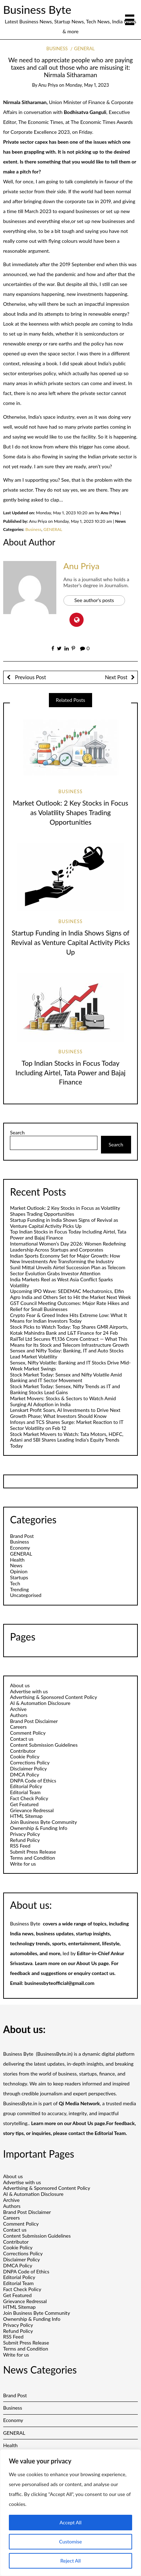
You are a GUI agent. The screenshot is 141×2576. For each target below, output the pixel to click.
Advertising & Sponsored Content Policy (53, 1697)
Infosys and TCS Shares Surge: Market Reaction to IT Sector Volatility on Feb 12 (66, 1425)
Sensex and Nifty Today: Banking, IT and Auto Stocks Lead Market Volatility (67, 1353)
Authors (18, 1715)
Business (57, 48)
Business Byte (37, 9)
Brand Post (22, 1536)
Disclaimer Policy (28, 1768)
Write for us (23, 1864)
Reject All (70, 2561)
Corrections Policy (30, 1762)
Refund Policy (25, 1840)
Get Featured (24, 1804)
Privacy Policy (25, 1834)
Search (17, 1132)
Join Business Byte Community (43, 1822)
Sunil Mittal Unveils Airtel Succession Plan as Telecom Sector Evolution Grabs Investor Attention (67, 1270)
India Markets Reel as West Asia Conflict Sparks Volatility (61, 1282)
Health (17, 1560)
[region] (70, 2512)
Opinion (18, 1571)
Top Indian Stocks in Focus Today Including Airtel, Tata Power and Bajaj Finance (71, 1072)
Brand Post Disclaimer (34, 1721)
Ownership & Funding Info (38, 1828)
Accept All (70, 2522)
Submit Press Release (33, 1852)
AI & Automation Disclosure (40, 1703)
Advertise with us (29, 1691)
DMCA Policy (24, 1774)
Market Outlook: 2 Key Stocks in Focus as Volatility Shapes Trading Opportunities (70, 812)
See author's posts (94, 600)
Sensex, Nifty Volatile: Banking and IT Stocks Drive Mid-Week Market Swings (70, 1365)
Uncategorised (25, 1595)
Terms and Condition (32, 1858)
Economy (20, 1548)
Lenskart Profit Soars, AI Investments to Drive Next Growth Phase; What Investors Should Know (65, 1413)
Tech (15, 1583)
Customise (70, 2541)
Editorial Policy (26, 1786)
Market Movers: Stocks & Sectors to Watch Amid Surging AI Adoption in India (63, 1401)
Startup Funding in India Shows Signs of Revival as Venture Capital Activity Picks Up (70, 942)
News (16, 1565)
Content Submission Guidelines (44, 1745)
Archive (18, 1709)
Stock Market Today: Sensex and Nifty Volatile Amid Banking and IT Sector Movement (66, 1378)
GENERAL (84, 48)
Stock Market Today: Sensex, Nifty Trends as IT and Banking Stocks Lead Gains (65, 1389)
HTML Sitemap (26, 1816)
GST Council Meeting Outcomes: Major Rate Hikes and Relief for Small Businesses (69, 1306)
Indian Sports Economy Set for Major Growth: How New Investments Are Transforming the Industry (65, 1259)
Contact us (21, 1739)
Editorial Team (25, 1792)
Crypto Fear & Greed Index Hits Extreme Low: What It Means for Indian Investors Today (68, 1318)
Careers (18, 1727)
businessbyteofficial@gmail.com (59, 1983)
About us (20, 1685)
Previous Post (30, 677)
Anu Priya (48, 85)
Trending (19, 1589)
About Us (86, 1963)
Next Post (116, 677)
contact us (103, 1973)
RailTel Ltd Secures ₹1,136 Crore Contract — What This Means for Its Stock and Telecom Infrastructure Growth (69, 1342)
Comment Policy (27, 1733)
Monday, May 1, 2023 (87, 85)
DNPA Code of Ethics (33, 1781)
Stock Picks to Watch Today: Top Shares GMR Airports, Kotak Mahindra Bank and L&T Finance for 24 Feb (69, 1330)
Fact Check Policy (29, 1798)
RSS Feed (20, 1846)
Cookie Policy (24, 1756)
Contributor (22, 1751)
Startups (19, 1577)
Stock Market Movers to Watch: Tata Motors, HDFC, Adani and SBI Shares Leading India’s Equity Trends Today (66, 1440)
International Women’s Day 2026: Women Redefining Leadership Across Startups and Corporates (68, 1247)
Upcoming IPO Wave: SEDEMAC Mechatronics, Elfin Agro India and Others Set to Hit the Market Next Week (70, 1294)
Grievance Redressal (31, 1810)
